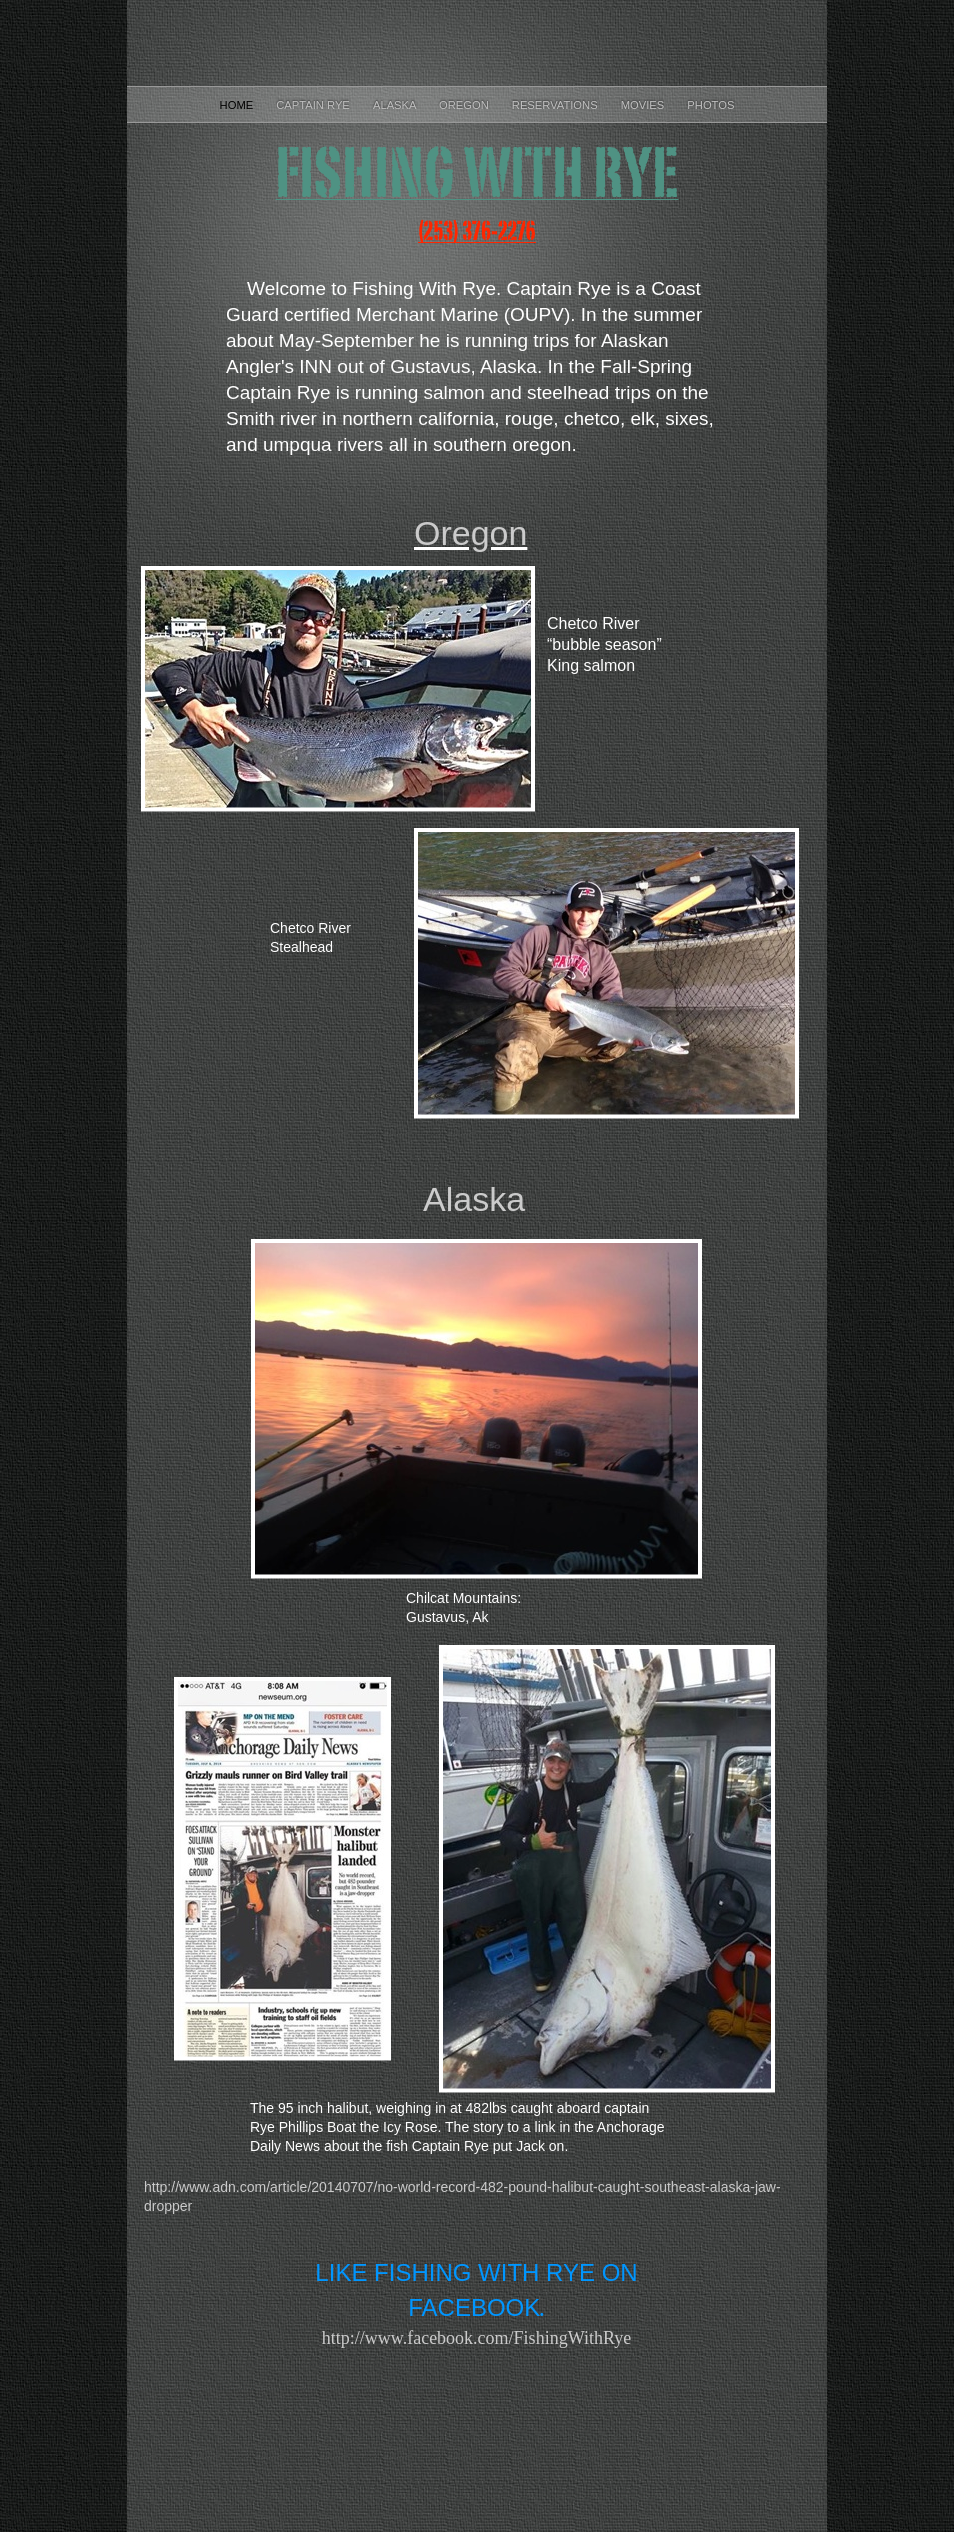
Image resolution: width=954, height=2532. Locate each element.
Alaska (396, 105)
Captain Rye (314, 105)
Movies (644, 105)
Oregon (465, 105)
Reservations (556, 105)
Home (238, 105)
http (476, 2338)
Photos (710, 105)
